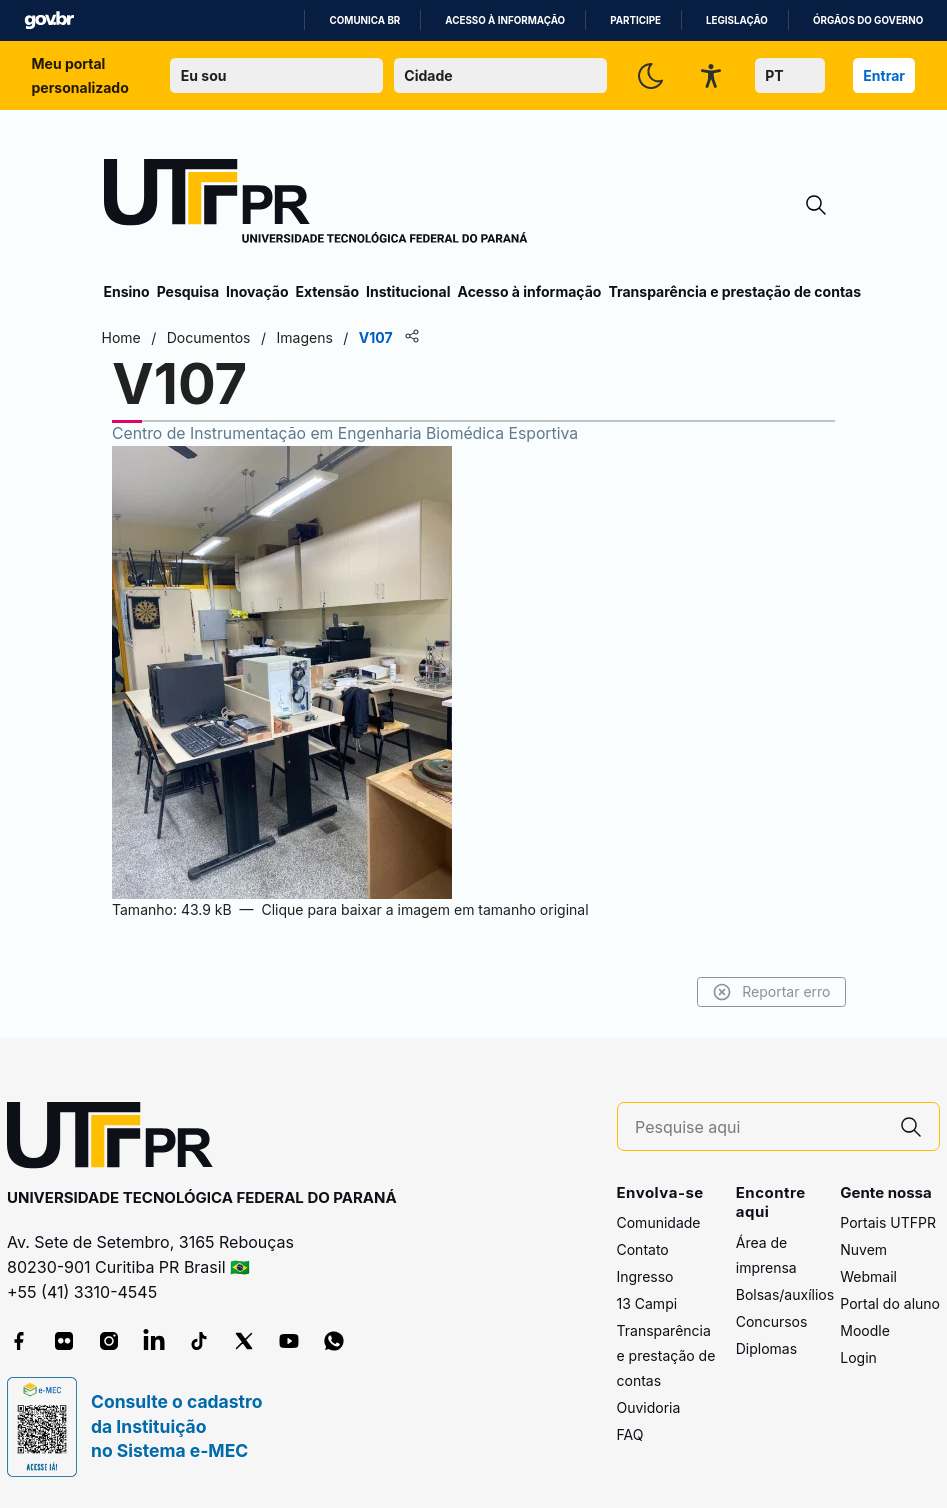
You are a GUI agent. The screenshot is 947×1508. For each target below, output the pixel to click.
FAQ (630, 1434)
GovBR (49, 20)
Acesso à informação (505, 20)
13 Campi (647, 1303)
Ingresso (645, 1276)
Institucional (408, 291)
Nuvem (863, 1249)
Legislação (737, 20)
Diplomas (766, 1348)
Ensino (127, 291)
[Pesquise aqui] (759, 1127)
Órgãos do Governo (868, 20)
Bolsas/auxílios (785, 1294)
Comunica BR (364, 20)
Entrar (884, 75)
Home (123, 337)
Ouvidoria (649, 1407)
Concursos (772, 1321)
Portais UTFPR (888, 1222)
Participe (635, 20)
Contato (643, 1249)
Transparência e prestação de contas (734, 291)
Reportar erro (769, 992)
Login (858, 1357)
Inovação (257, 291)
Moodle (865, 1330)
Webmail (868, 1276)
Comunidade (659, 1222)
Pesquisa (188, 291)
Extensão (327, 291)
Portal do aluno (890, 1303)
